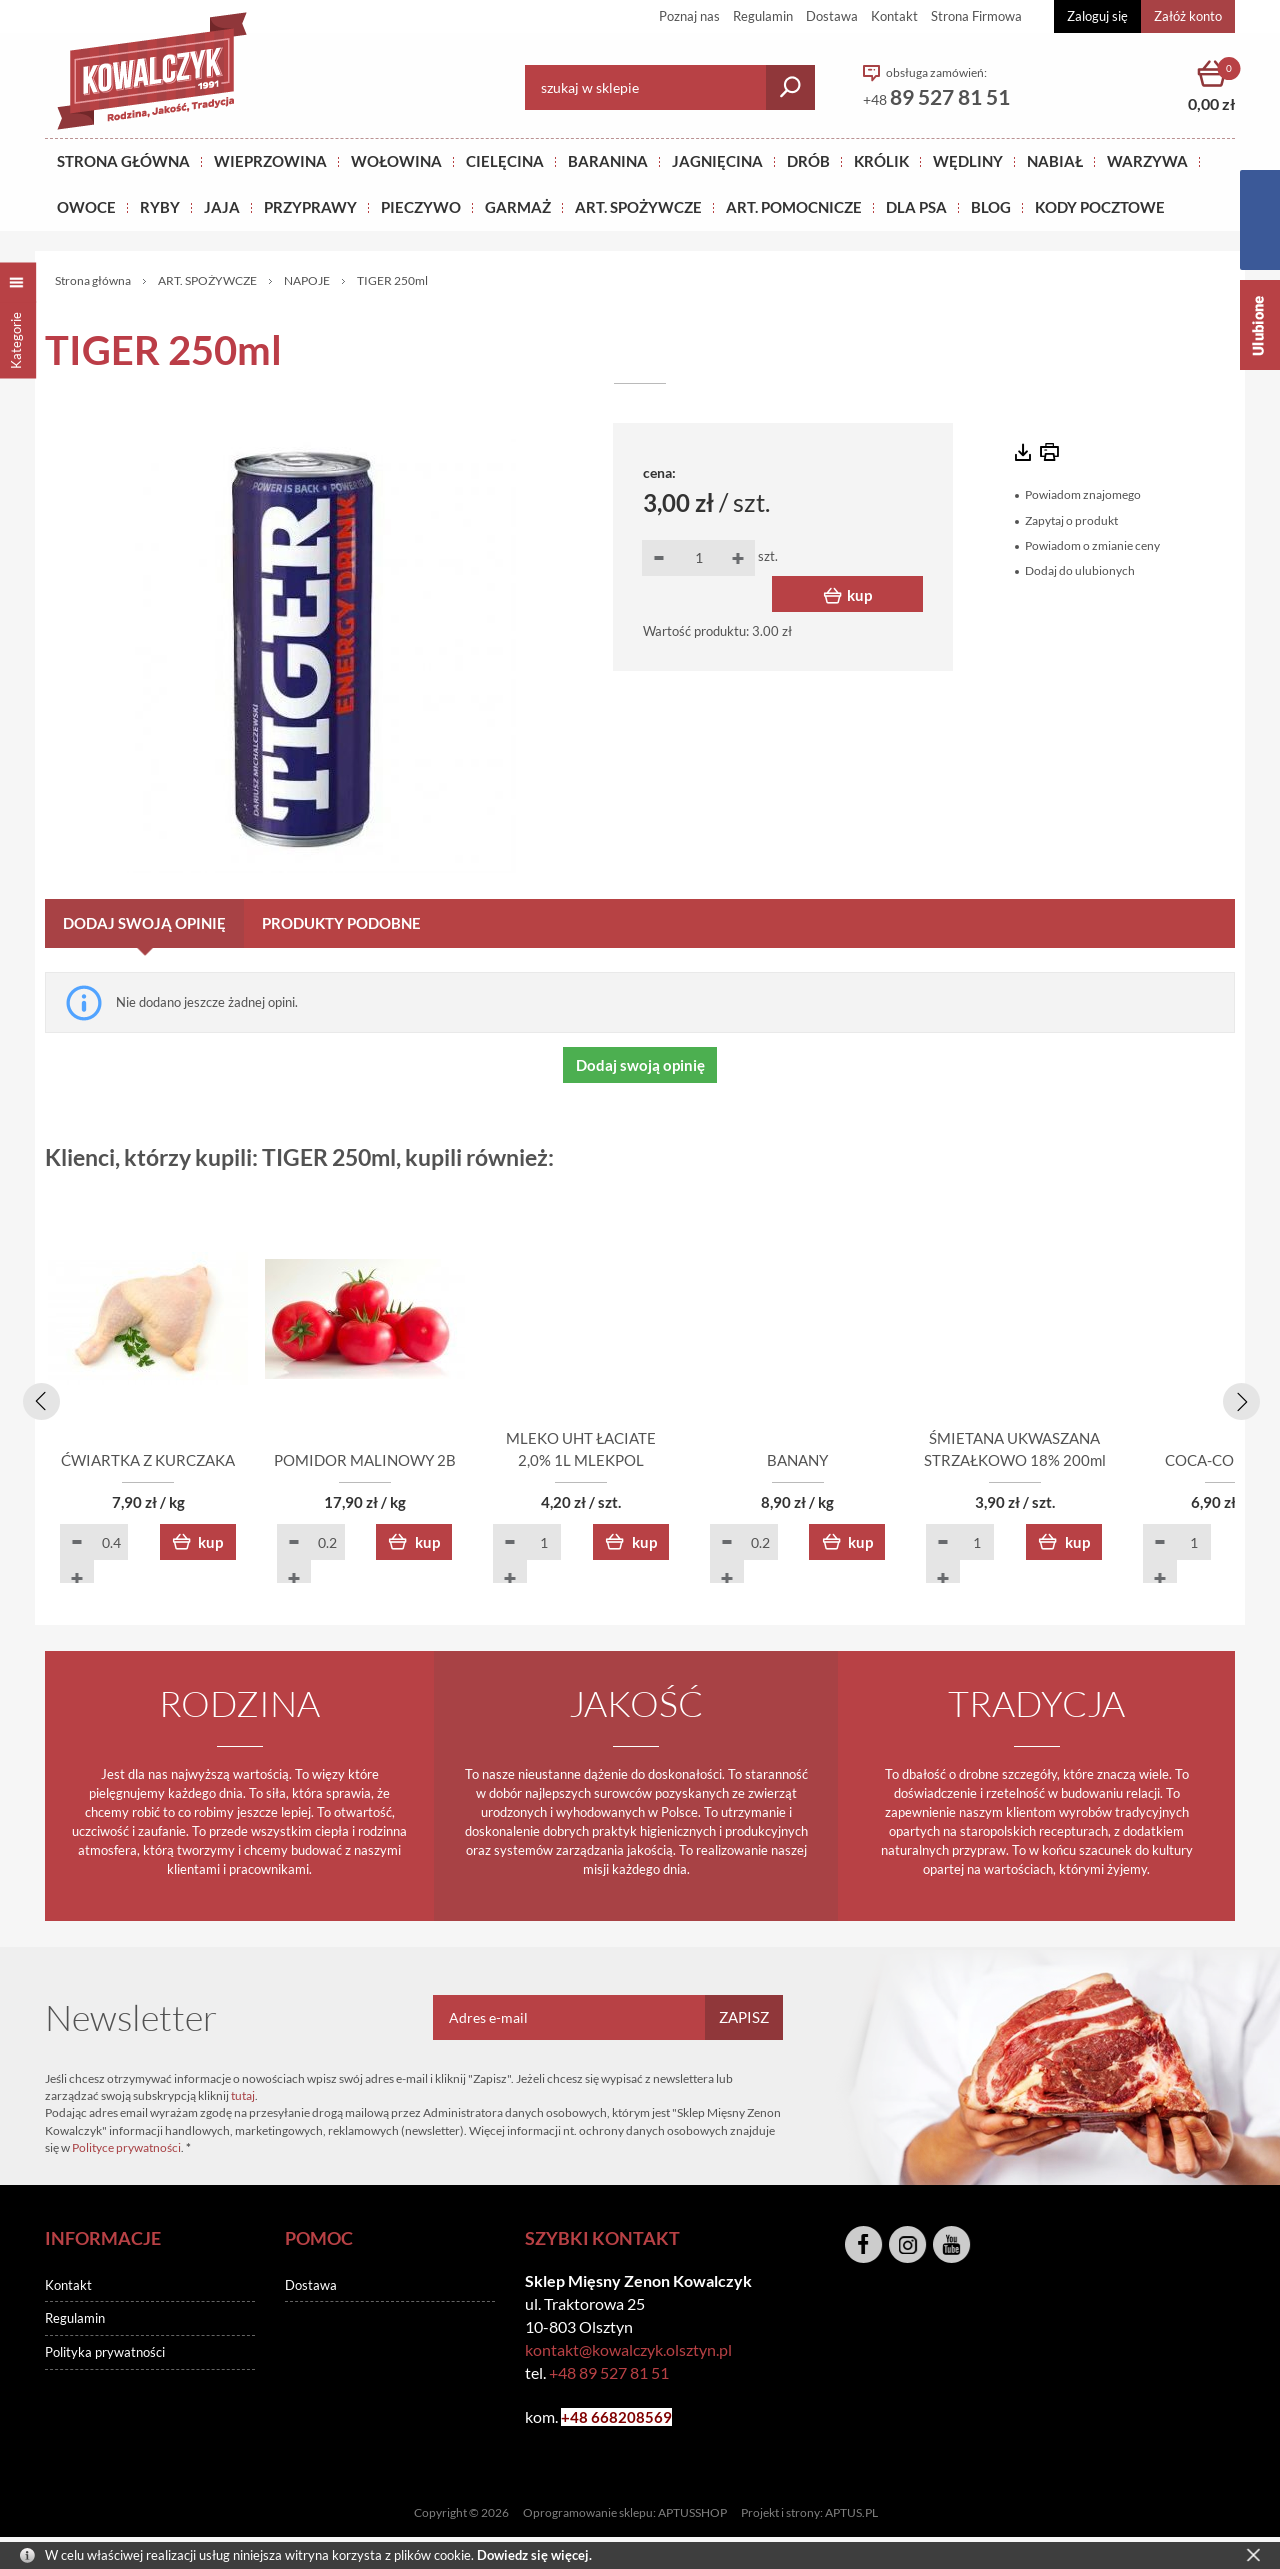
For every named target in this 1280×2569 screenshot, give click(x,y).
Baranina (608, 161)
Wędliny (968, 161)
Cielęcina (505, 161)
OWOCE (86, 207)
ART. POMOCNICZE (794, 207)
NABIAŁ (1055, 161)
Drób (808, 161)
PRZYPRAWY (310, 207)
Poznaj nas (689, 16)
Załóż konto (1188, 16)
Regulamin (763, 16)
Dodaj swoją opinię (144, 923)
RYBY (160, 207)
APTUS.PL (851, 2514)
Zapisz (744, 2018)
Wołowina (396, 161)
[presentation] (38, 1398)
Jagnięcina (717, 161)
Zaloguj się (1097, 16)
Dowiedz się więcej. (534, 2555)
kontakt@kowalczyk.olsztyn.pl (628, 2350)
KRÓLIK (881, 161)
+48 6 (580, 2419)
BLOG (991, 207)
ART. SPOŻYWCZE (638, 207)
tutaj (243, 2096)
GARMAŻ (518, 207)
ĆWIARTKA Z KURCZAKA (160, 1462)
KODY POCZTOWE (1100, 207)
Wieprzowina (270, 161)
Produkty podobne (341, 923)
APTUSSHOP (692, 2514)
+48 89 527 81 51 (609, 2374)
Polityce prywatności (126, 2148)
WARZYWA (1147, 161)
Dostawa (832, 16)
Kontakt (894, 16)
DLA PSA (916, 207)
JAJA (222, 207)
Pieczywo (421, 207)
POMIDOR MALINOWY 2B (400, 1462)
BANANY (880, 1462)
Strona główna (123, 161)
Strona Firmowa (976, 16)
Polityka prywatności (105, 2354)
